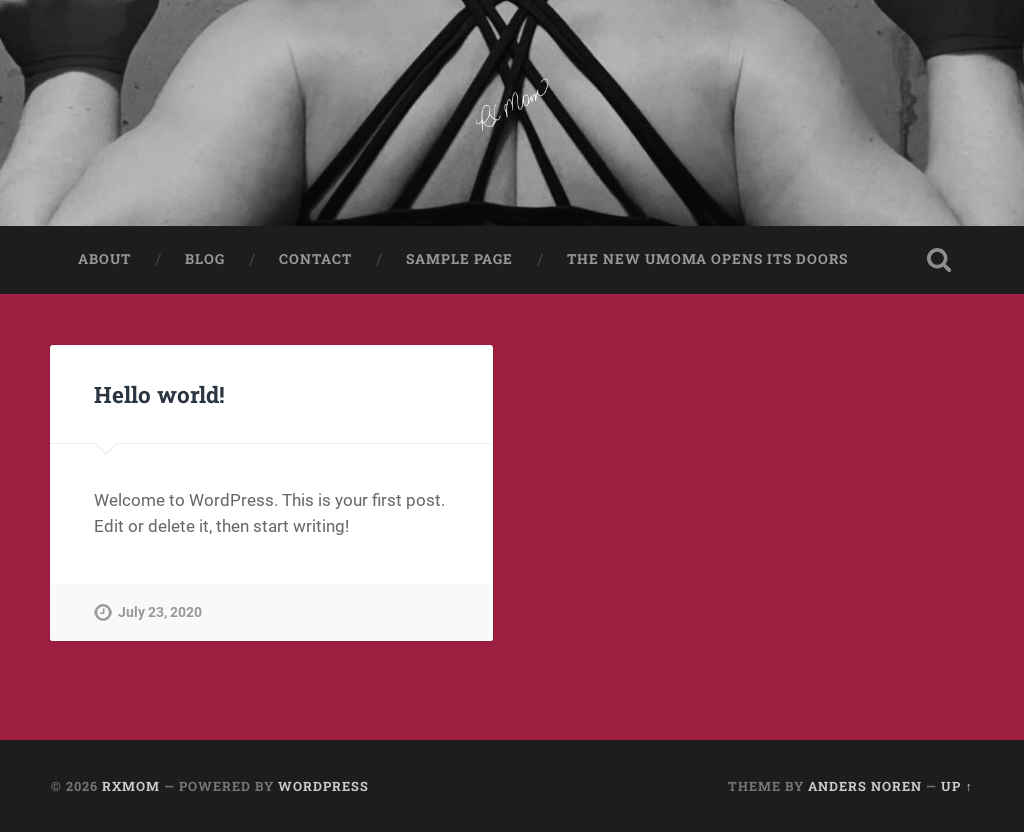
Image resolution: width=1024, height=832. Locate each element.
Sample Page (459, 259)
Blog (205, 259)
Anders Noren (865, 786)
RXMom (131, 786)
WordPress (323, 786)
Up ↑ (956, 786)
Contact (315, 259)
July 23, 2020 (160, 612)
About (104, 259)
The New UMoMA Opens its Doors (707, 259)
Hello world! (159, 394)
